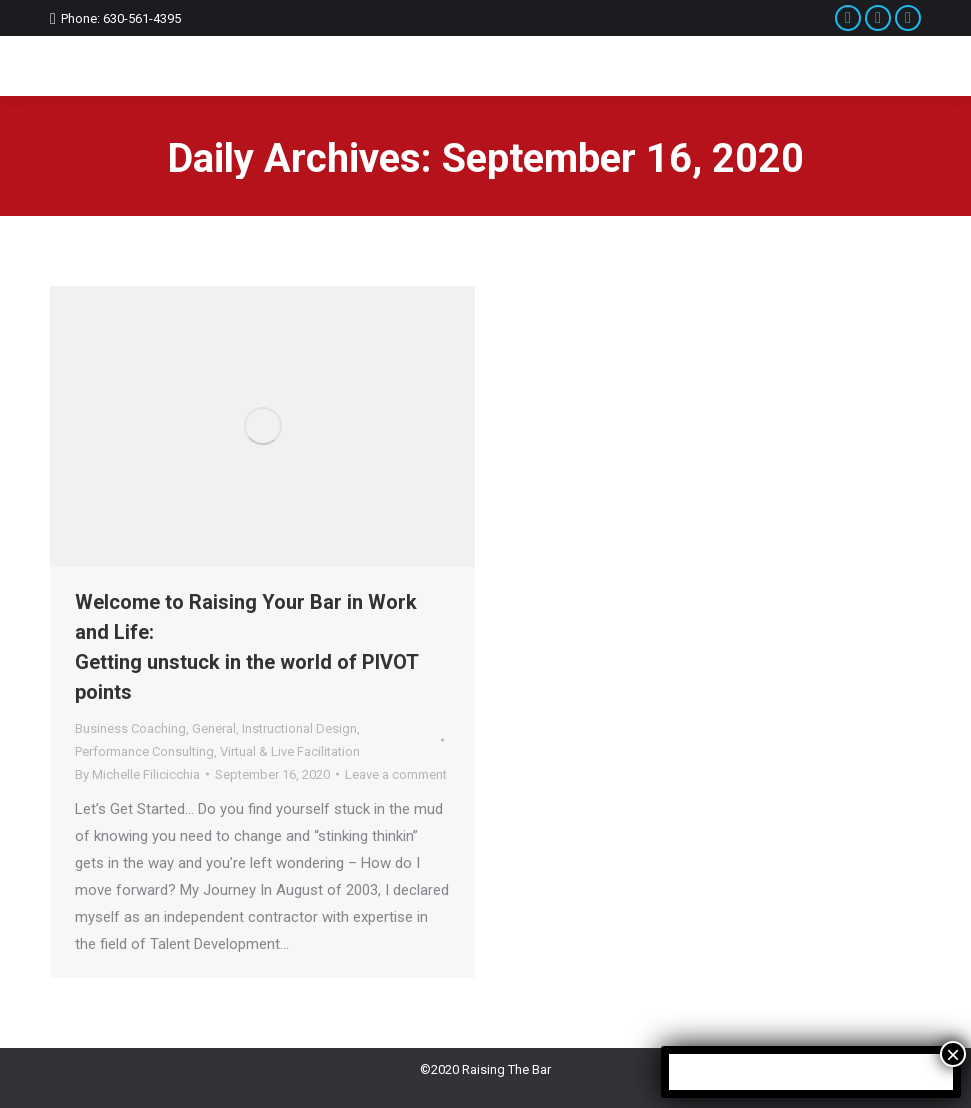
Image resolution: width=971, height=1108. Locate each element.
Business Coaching (130, 728)
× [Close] (953, 1054)
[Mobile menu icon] (900, 66)
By (137, 774)
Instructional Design (299, 728)
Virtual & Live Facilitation (290, 751)
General (214, 728)
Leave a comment (396, 774)
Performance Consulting (144, 751)
